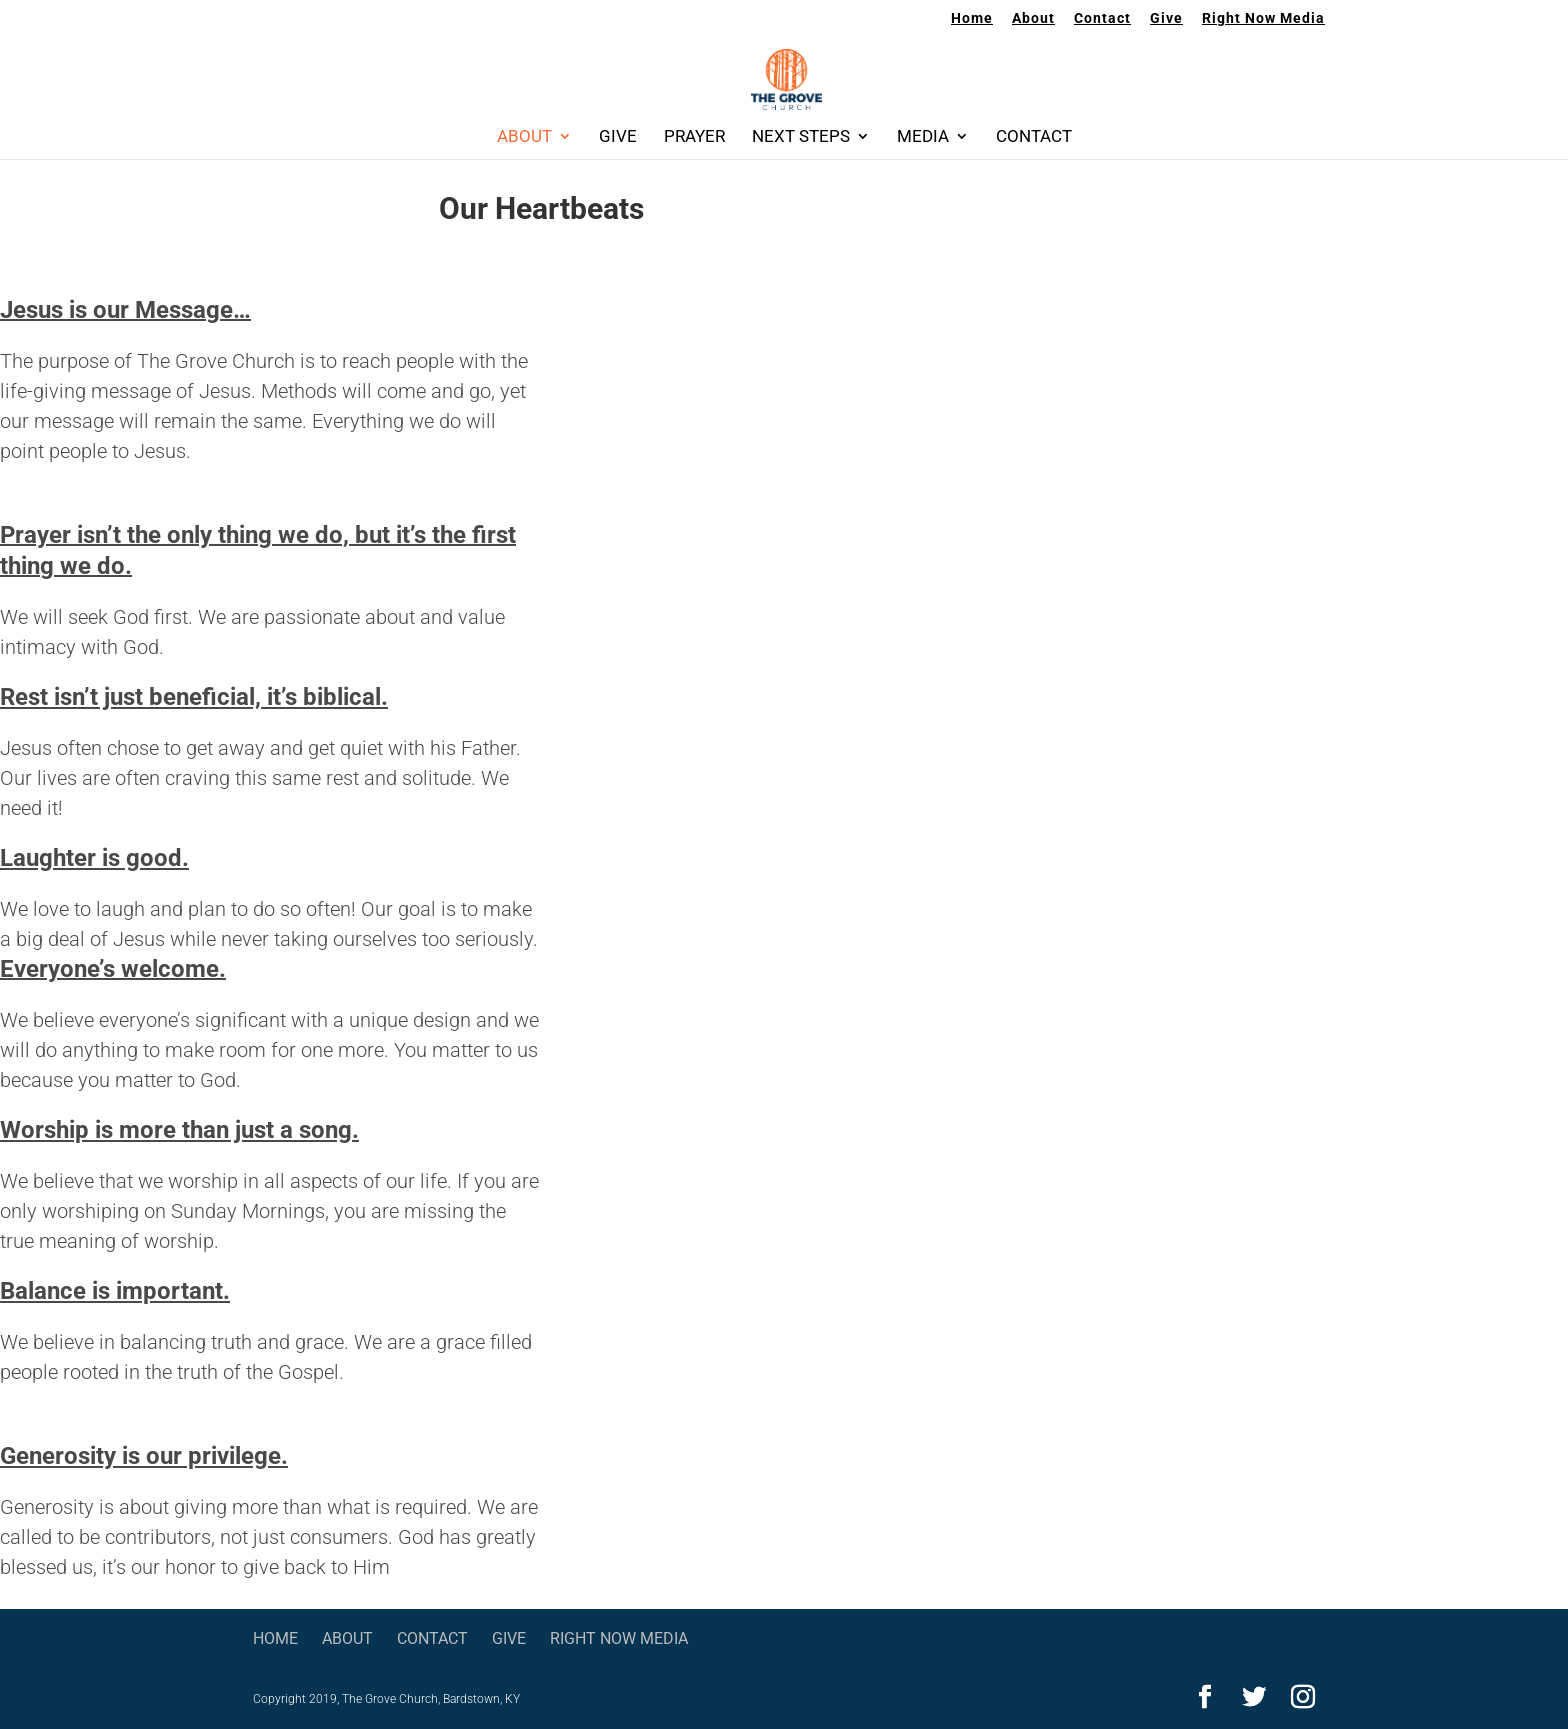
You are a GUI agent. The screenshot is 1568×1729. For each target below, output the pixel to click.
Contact (1102, 18)
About (1033, 18)
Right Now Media (1263, 18)
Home (972, 18)
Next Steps (801, 137)
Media (923, 137)
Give (1166, 18)
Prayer (694, 137)
